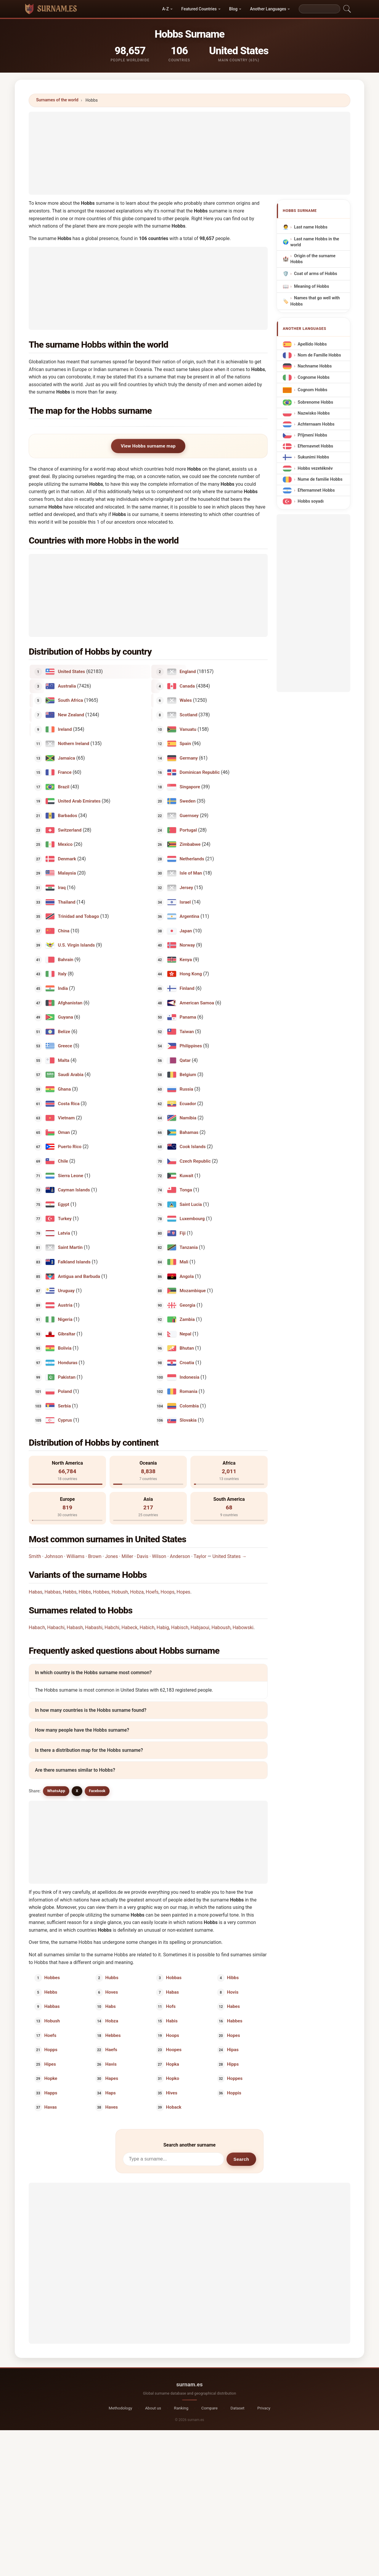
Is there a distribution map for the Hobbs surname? (89, 1750)
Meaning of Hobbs (311, 286)
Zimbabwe (190, 844)
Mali (184, 1262)
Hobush (120, 1592)
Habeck (129, 1627)
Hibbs (85, 1592)
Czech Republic (195, 1161)
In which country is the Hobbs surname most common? (93, 1673)
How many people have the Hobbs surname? (82, 1730)
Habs (110, 2006)
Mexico (65, 844)
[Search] (319, 8)
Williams (76, 1556)
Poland (65, 1391)
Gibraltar (67, 1333)
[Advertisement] (189, 153)
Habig (163, 1627)
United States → (229, 1556)
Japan (186, 930)
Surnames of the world (57, 100)
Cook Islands (193, 1146)
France (65, 772)
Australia (67, 685)
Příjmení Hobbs (312, 435)
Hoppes (234, 2078)
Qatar (185, 1060)
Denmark (67, 858)
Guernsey (189, 815)
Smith (35, 1556)
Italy (62, 974)
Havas (50, 2107)
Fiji (183, 1233)
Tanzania (189, 1247)
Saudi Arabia (70, 1074)
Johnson (54, 1556)
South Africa (70, 700)
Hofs (171, 2006)
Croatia (187, 1362)
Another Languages (268, 9)
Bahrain (65, 959)
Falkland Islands (74, 1262)
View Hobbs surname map (148, 446)
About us (153, 2408)
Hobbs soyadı (311, 501)
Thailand (67, 902)
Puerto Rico (70, 1146)
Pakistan (67, 1377)
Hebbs (69, 1592)
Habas (35, 1592)
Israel (185, 902)
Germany (189, 757)
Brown (94, 1556)
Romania (188, 1391)
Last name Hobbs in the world (314, 241)
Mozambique (193, 1290)
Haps (110, 2092)
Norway (187, 945)
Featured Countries (198, 9)
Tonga (186, 1190)
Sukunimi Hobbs (313, 457)
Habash (75, 1627)
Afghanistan (70, 1002)
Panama (188, 1017)
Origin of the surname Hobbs (312, 258)
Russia (186, 1089)
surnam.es (189, 2384)
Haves (111, 2107)
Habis (172, 2021)
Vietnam (66, 1118)
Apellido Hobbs (312, 344)
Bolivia (65, 1348)
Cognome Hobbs (314, 377)
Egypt (63, 1204)
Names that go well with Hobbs (315, 301)
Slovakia (188, 1420)
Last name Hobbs (310, 227)
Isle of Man (191, 873)
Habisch (179, 1627)
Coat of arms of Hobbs (315, 273)
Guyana (65, 1017)
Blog (233, 9)
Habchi (112, 1627)
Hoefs (152, 1592)
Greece (65, 1046)
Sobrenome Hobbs (315, 402)
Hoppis (234, 2092)
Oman (64, 1132)
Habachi (56, 1627)
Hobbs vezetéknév (315, 468)
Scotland (188, 714)
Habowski (242, 1627)
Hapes (111, 2078)
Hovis (232, 1992)
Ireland (65, 729)
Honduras (68, 1362)
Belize (64, 1031)
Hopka (172, 2064)
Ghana (64, 1089)
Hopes (183, 1592)
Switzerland (70, 829)
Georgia (187, 1305)
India (63, 988)
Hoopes (174, 2049)
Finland (187, 988)
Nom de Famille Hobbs (319, 355)
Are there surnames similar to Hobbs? (75, 1770)
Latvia (64, 1233)
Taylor (200, 1556)
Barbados (67, 815)
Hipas (232, 2049)
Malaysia (67, 873)
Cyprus (65, 1420)
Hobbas (174, 1977)
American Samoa (197, 1002)
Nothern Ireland (73, 743)
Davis (142, 1556)
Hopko (172, 2078)
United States (71, 671)
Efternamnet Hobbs (316, 490)
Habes (233, 2006)
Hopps (50, 2049)
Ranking (181, 2408)
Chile (63, 1161)
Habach (37, 1627)
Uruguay (66, 1290)
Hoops (167, 1592)
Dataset (238, 2408)
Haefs (111, 2049)
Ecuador (188, 1103)
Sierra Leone (70, 1175)
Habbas (52, 1592)
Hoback (174, 2107)
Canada (187, 685)
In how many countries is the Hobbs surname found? (90, 1710)
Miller (127, 1556)
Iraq (62, 887)
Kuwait (186, 1175)
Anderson (180, 1556)
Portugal (188, 829)
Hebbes (113, 2035)
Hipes (50, 2064)
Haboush (220, 1627)
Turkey (65, 1218)
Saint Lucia (191, 1204)
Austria (65, 1305)
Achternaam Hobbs (316, 424)
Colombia (189, 1405)
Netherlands (192, 858)
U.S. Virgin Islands (76, 945)
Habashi (93, 1627)
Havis (110, 2064)
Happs (50, 2092)
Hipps (233, 2064)
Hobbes (101, 1592)
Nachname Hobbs (315, 366)
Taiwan (187, 1031)
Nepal (186, 1333)
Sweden (188, 801)
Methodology (120, 2408)
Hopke (50, 2078)
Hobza (137, 1592)
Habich (147, 1627)
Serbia (64, 1405)
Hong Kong (191, 974)
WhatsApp (56, 1791)
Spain (185, 743)
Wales (186, 700)
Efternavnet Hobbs (315, 446)
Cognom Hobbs (312, 389)
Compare (209, 2408)
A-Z (165, 9)
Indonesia (190, 1377)
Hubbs (111, 1977)
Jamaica (66, 757)
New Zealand (71, 714)
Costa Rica (69, 1103)
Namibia (188, 1118)
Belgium (188, 1074)
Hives (171, 2092)
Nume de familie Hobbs (320, 479)
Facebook (97, 1791)
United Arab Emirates (79, 801)
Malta (64, 1060)
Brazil (64, 786)
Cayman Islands (74, 1190)
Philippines (191, 1046)
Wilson (159, 1556)
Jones (111, 1556)
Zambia (187, 1319)
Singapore (190, 786)
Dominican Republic (200, 772)
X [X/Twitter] (77, 1791)
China (64, 930)
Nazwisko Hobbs (314, 413)
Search (241, 2159)
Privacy (263, 2408)
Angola (187, 1276)
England (188, 671)
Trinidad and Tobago (78, 916)
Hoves (111, 1992)
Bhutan (187, 1348)
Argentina (189, 916)
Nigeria (65, 1319)
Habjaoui (200, 1627)
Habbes (234, 2021)
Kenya (186, 959)
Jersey (186, 887)
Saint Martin (70, 1247)
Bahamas (189, 1132)
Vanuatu (188, 729)
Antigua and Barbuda (79, 1276)
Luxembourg (192, 1218)
